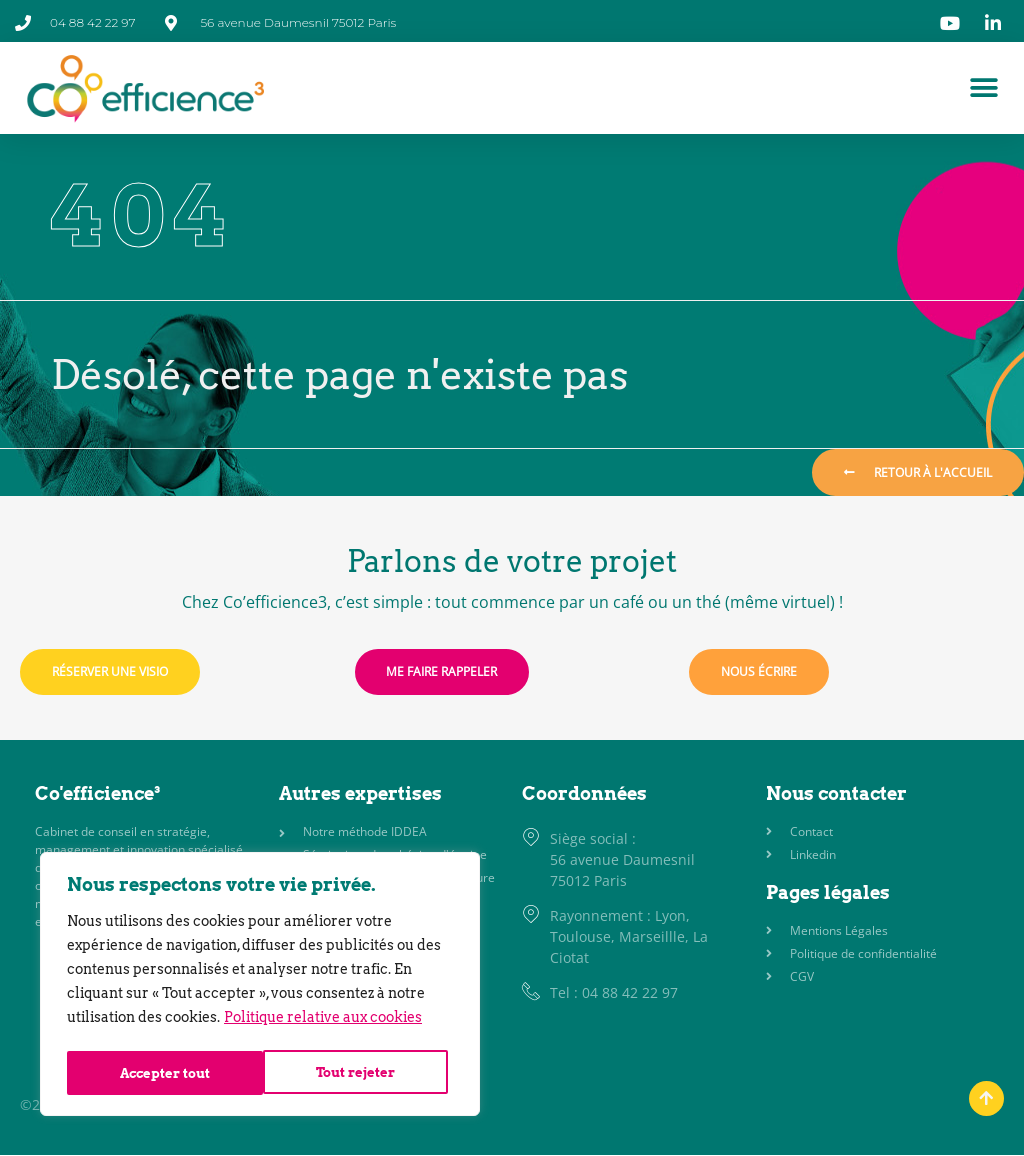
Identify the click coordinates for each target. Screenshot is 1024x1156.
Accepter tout (356, 1073)
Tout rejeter (159, 1073)
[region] (260, 987)
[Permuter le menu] (984, 88)
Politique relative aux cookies (323, 1023)
